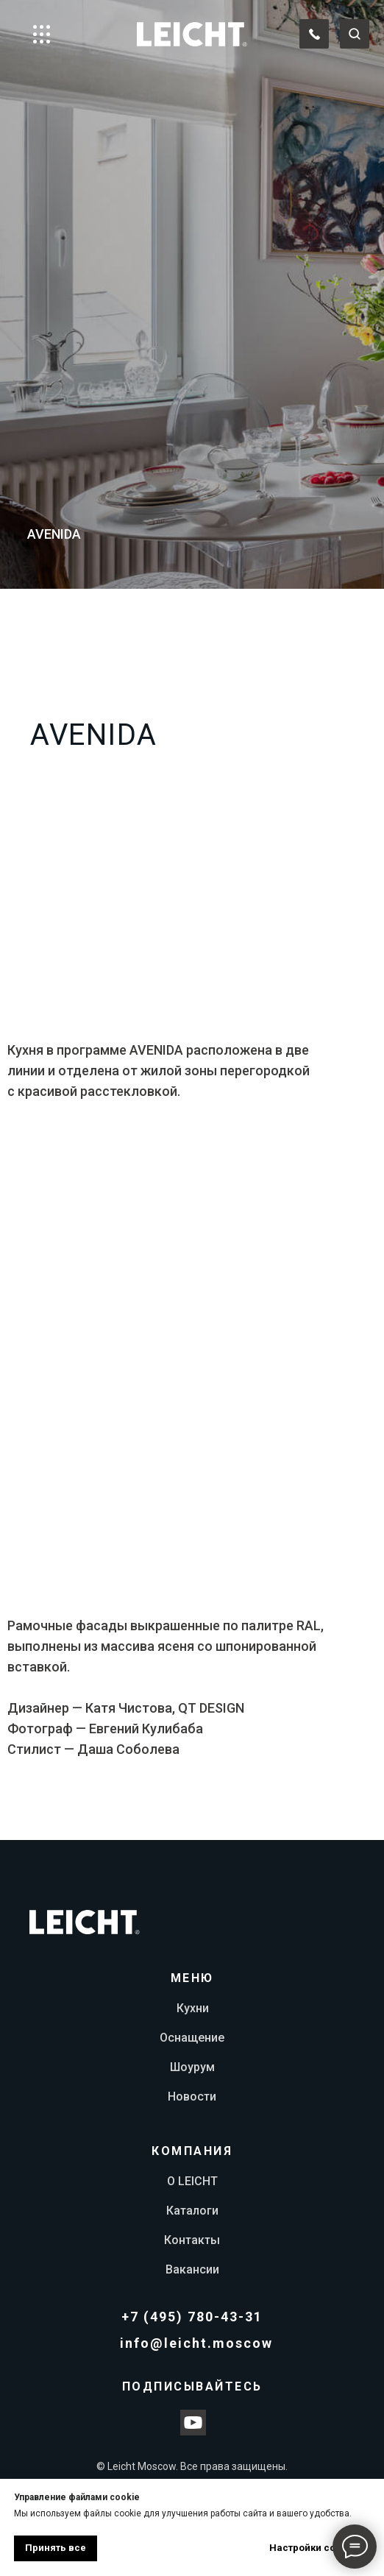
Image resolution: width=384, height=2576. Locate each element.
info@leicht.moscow (196, 2343)
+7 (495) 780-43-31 (192, 2316)
